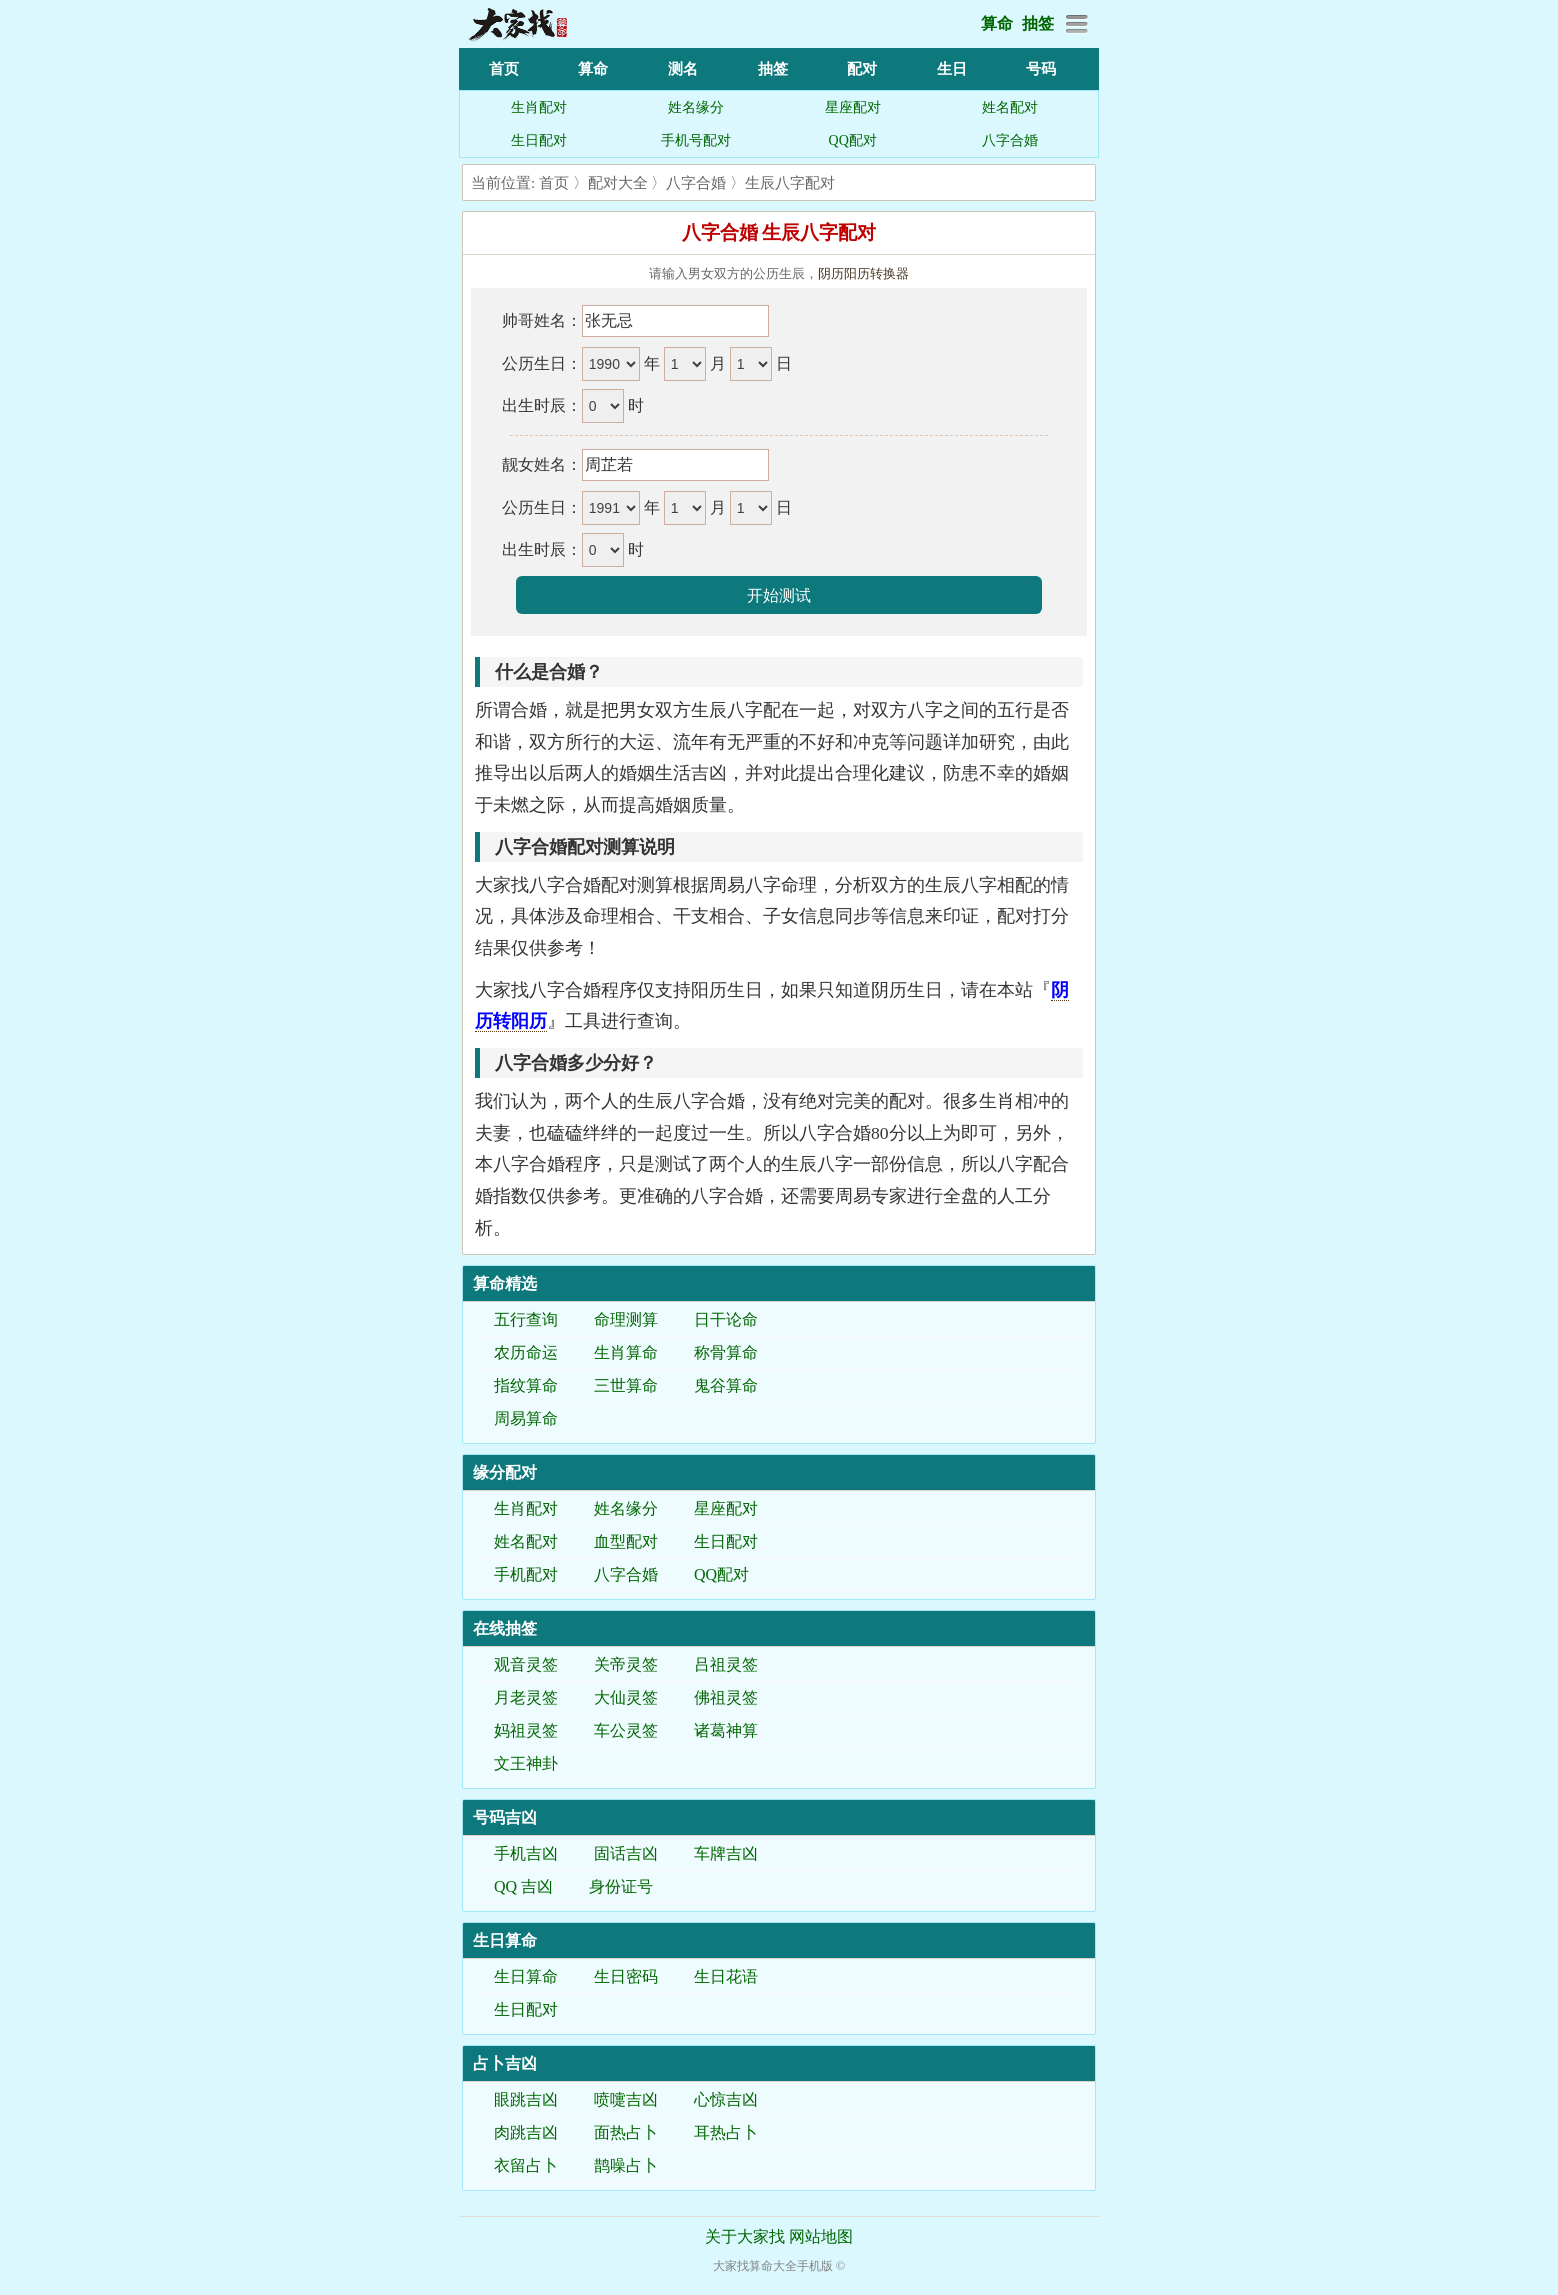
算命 (997, 23)
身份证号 (621, 1886)
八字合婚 (1010, 140)
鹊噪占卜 (626, 2165)
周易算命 (526, 1418)
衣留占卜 (526, 2165)
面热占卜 (626, 2132)
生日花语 (726, 1976)
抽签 (1038, 23)
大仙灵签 (626, 1697)
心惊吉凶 (726, 2099)
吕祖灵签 (726, 1664)
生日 (952, 69)
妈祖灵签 (526, 1730)
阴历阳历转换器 (863, 273)
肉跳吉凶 (526, 2132)
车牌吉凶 (726, 1853)
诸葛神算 (726, 1730)
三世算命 (626, 1385)
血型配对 (626, 1541)
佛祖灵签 (726, 1697)
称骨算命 (726, 1352)
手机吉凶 (526, 1853)
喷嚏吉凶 (626, 2099)
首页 (504, 69)
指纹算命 (526, 1385)
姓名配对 (1010, 107)
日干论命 (726, 1319)
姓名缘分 (696, 107)
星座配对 (853, 107)
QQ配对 (853, 140)
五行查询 (526, 1319)
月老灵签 (526, 1697)
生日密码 (626, 1976)
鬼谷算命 (726, 1385)
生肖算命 (626, 1352)
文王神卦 (526, 1763)
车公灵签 (626, 1730)
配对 (862, 69)
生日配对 (539, 140)
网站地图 (821, 2236)
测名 (683, 69)
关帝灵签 (626, 1664)
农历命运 (526, 1352)
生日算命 (526, 1976)
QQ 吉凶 (523, 1886)
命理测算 (626, 1319)
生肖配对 (539, 107)
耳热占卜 (726, 2132)
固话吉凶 (626, 1853)
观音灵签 (526, 1664)
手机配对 (526, 1574)
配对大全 (618, 183)
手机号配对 (696, 140)
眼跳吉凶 (526, 2099)
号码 (1041, 69)
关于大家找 (745, 2236)
